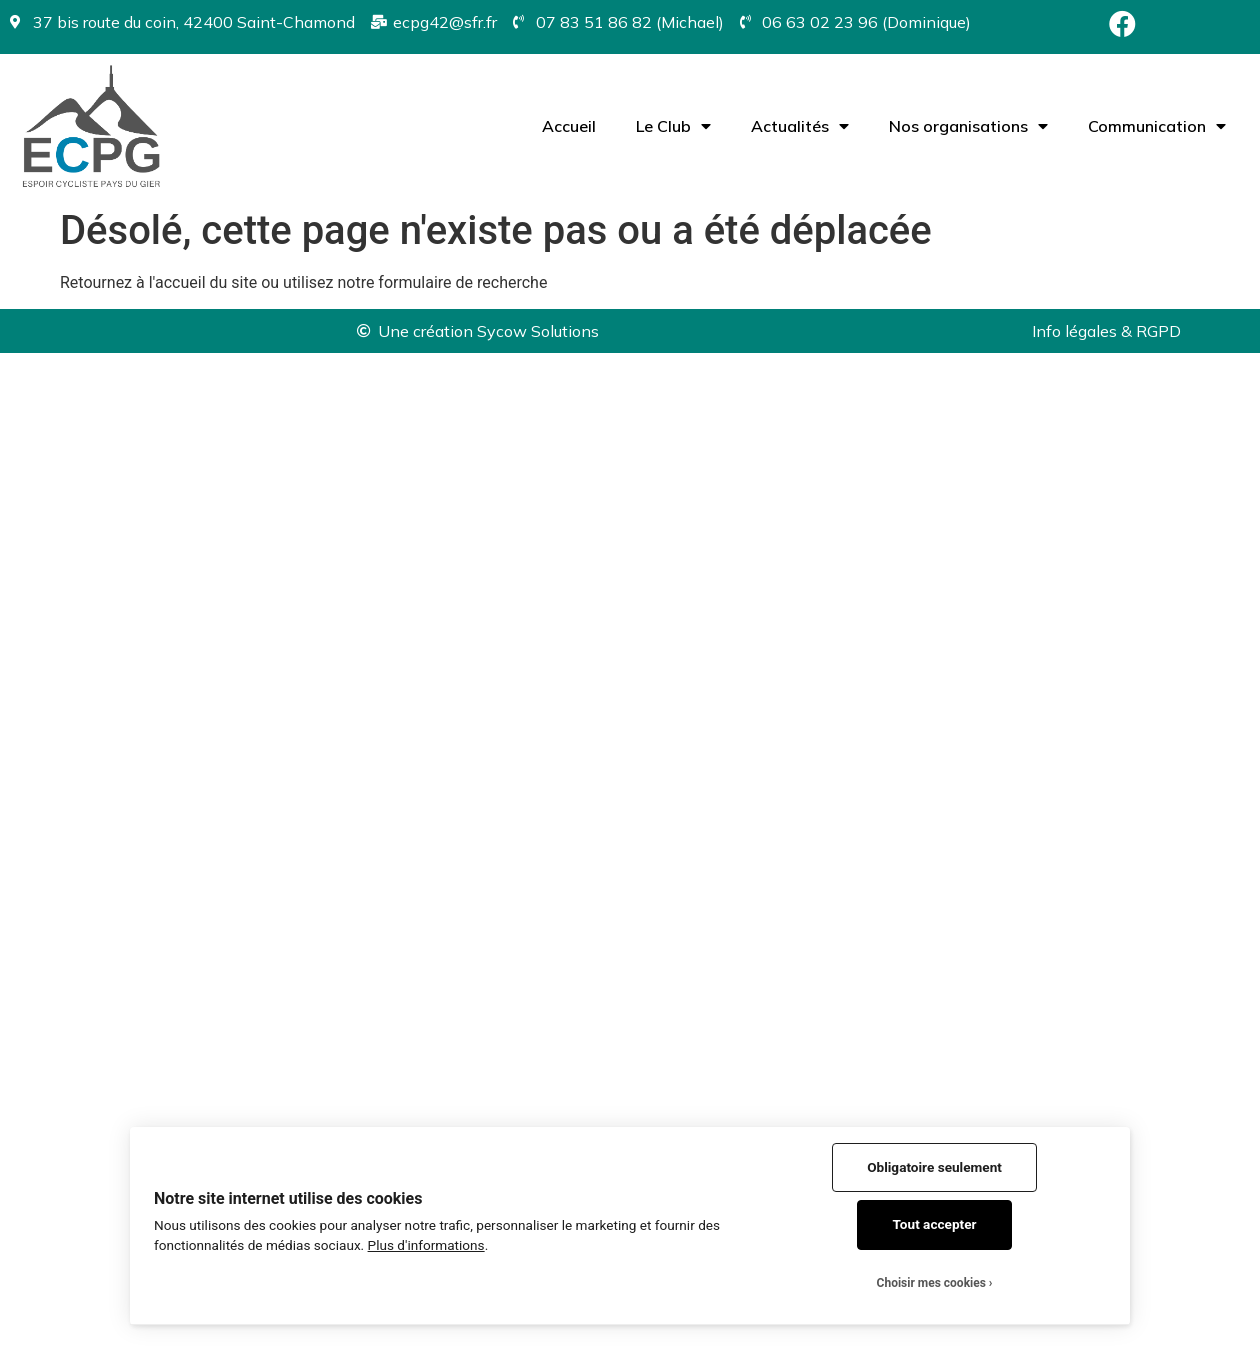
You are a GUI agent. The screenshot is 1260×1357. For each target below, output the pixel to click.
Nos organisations (968, 126)
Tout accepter (935, 1224)
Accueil (569, 126)
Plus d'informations (426, 1245)
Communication (1157, 126)
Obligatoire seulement (934, 1167)
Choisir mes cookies (931, 1283)
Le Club (673, 126)
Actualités (800, 126)
